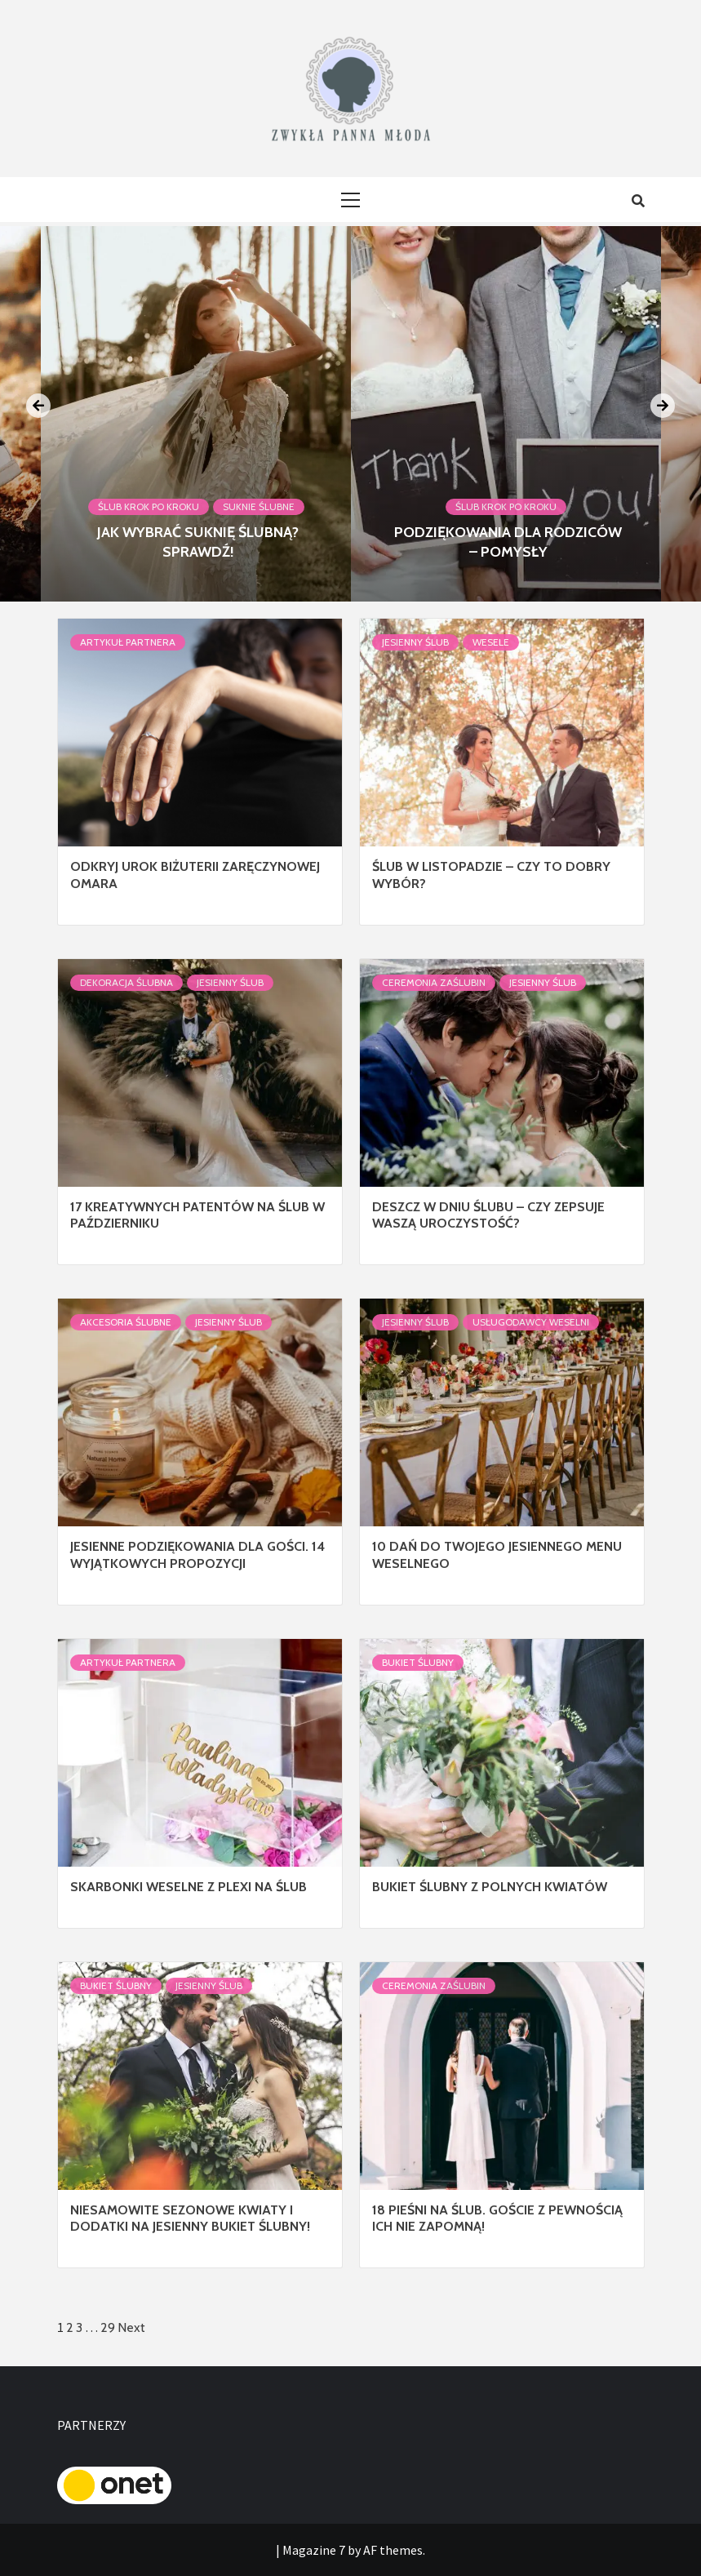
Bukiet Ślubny (418, 1662)
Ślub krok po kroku (148, 506)
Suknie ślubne (259, 506)
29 (107, 2327)
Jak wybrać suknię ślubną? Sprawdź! (198, 541)
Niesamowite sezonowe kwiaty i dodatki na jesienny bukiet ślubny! (190, 2218)
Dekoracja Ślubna (126, 982)
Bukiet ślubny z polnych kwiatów (489, 1886)
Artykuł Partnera (127, 642)
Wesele (491, 642)
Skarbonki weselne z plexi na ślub (188, 1886)
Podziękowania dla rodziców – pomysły (508, 541)
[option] (506, 414)
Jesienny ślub (415, 642)
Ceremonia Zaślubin (434, 982)
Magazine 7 (313, 2550)
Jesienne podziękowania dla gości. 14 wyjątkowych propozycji (197, 1555)
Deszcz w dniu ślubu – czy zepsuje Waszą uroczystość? (488, 1215)
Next (131, 2327)
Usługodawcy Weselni (531, 1322)
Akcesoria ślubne (125, 1322)
